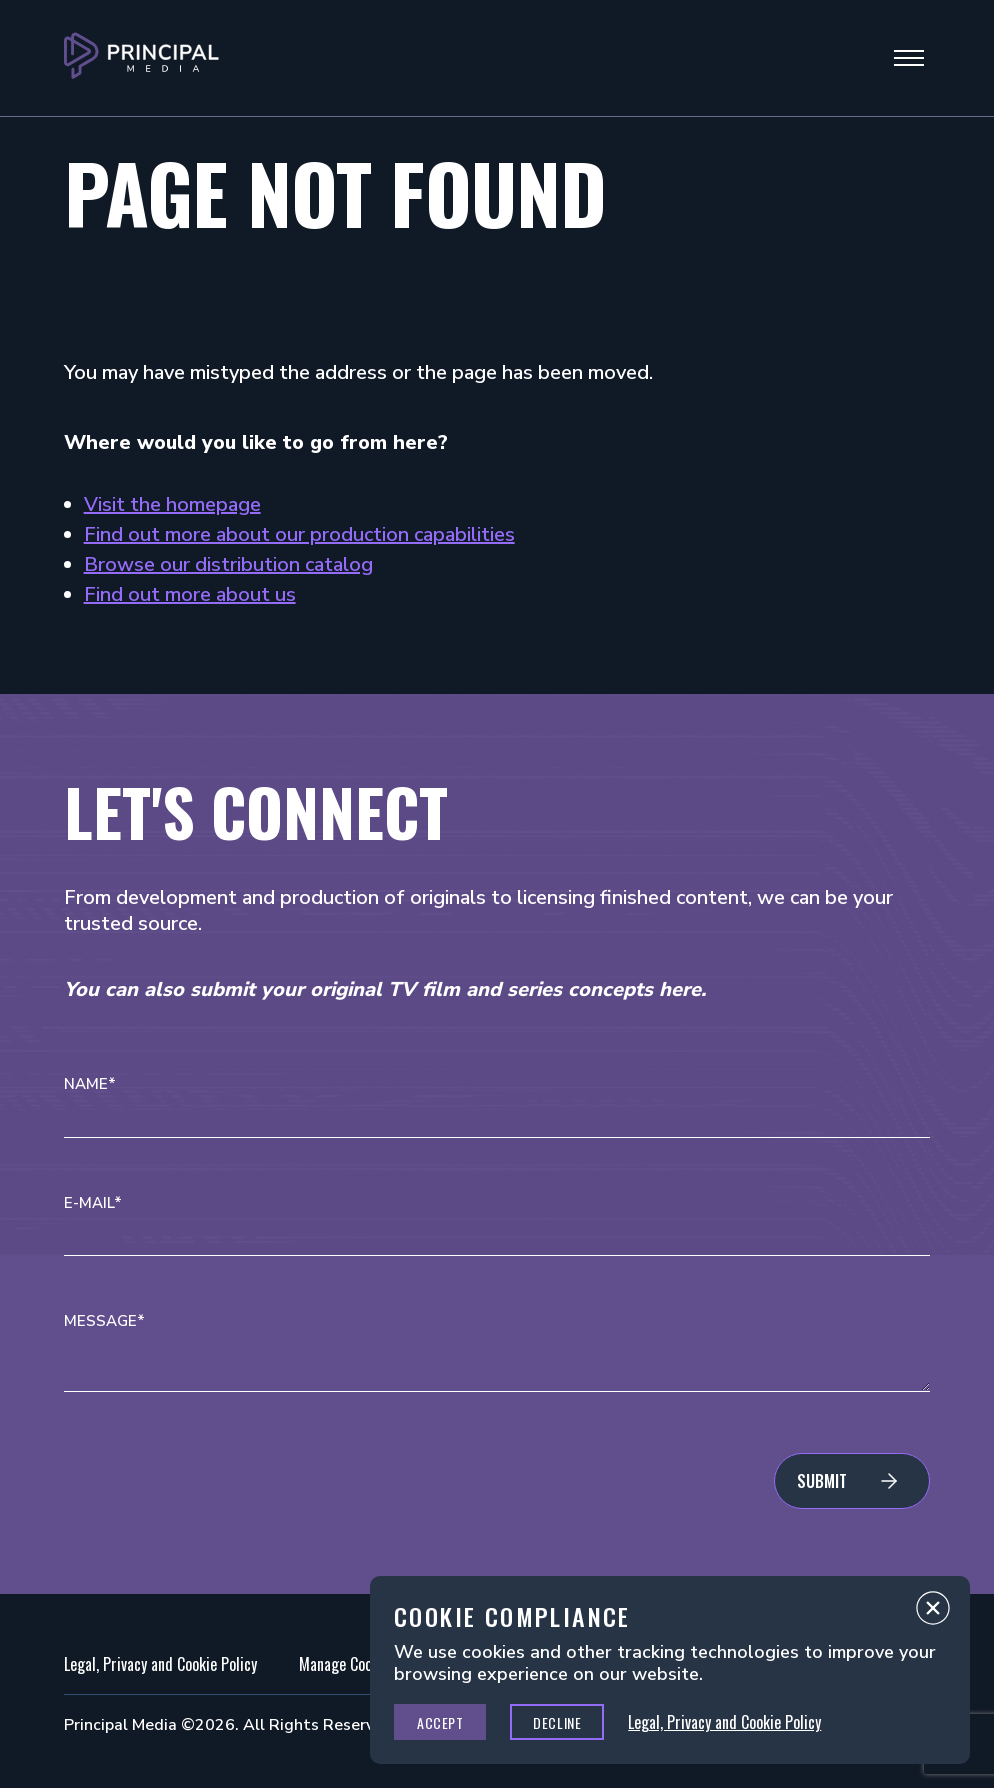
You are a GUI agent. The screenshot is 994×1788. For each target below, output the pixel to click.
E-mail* (93, 1203)
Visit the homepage (172, 504)
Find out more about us (190, 594)
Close (933, 1613)
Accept (440, 1722)
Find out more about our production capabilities (299, 534)
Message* (104, 1321)
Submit (822, 1481)
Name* (90, 1084)
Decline (557, 1722)
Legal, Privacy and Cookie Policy (160, 1664)
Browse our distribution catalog (228, 564)
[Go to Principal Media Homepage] (141, 58)
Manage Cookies (348, 1664)
